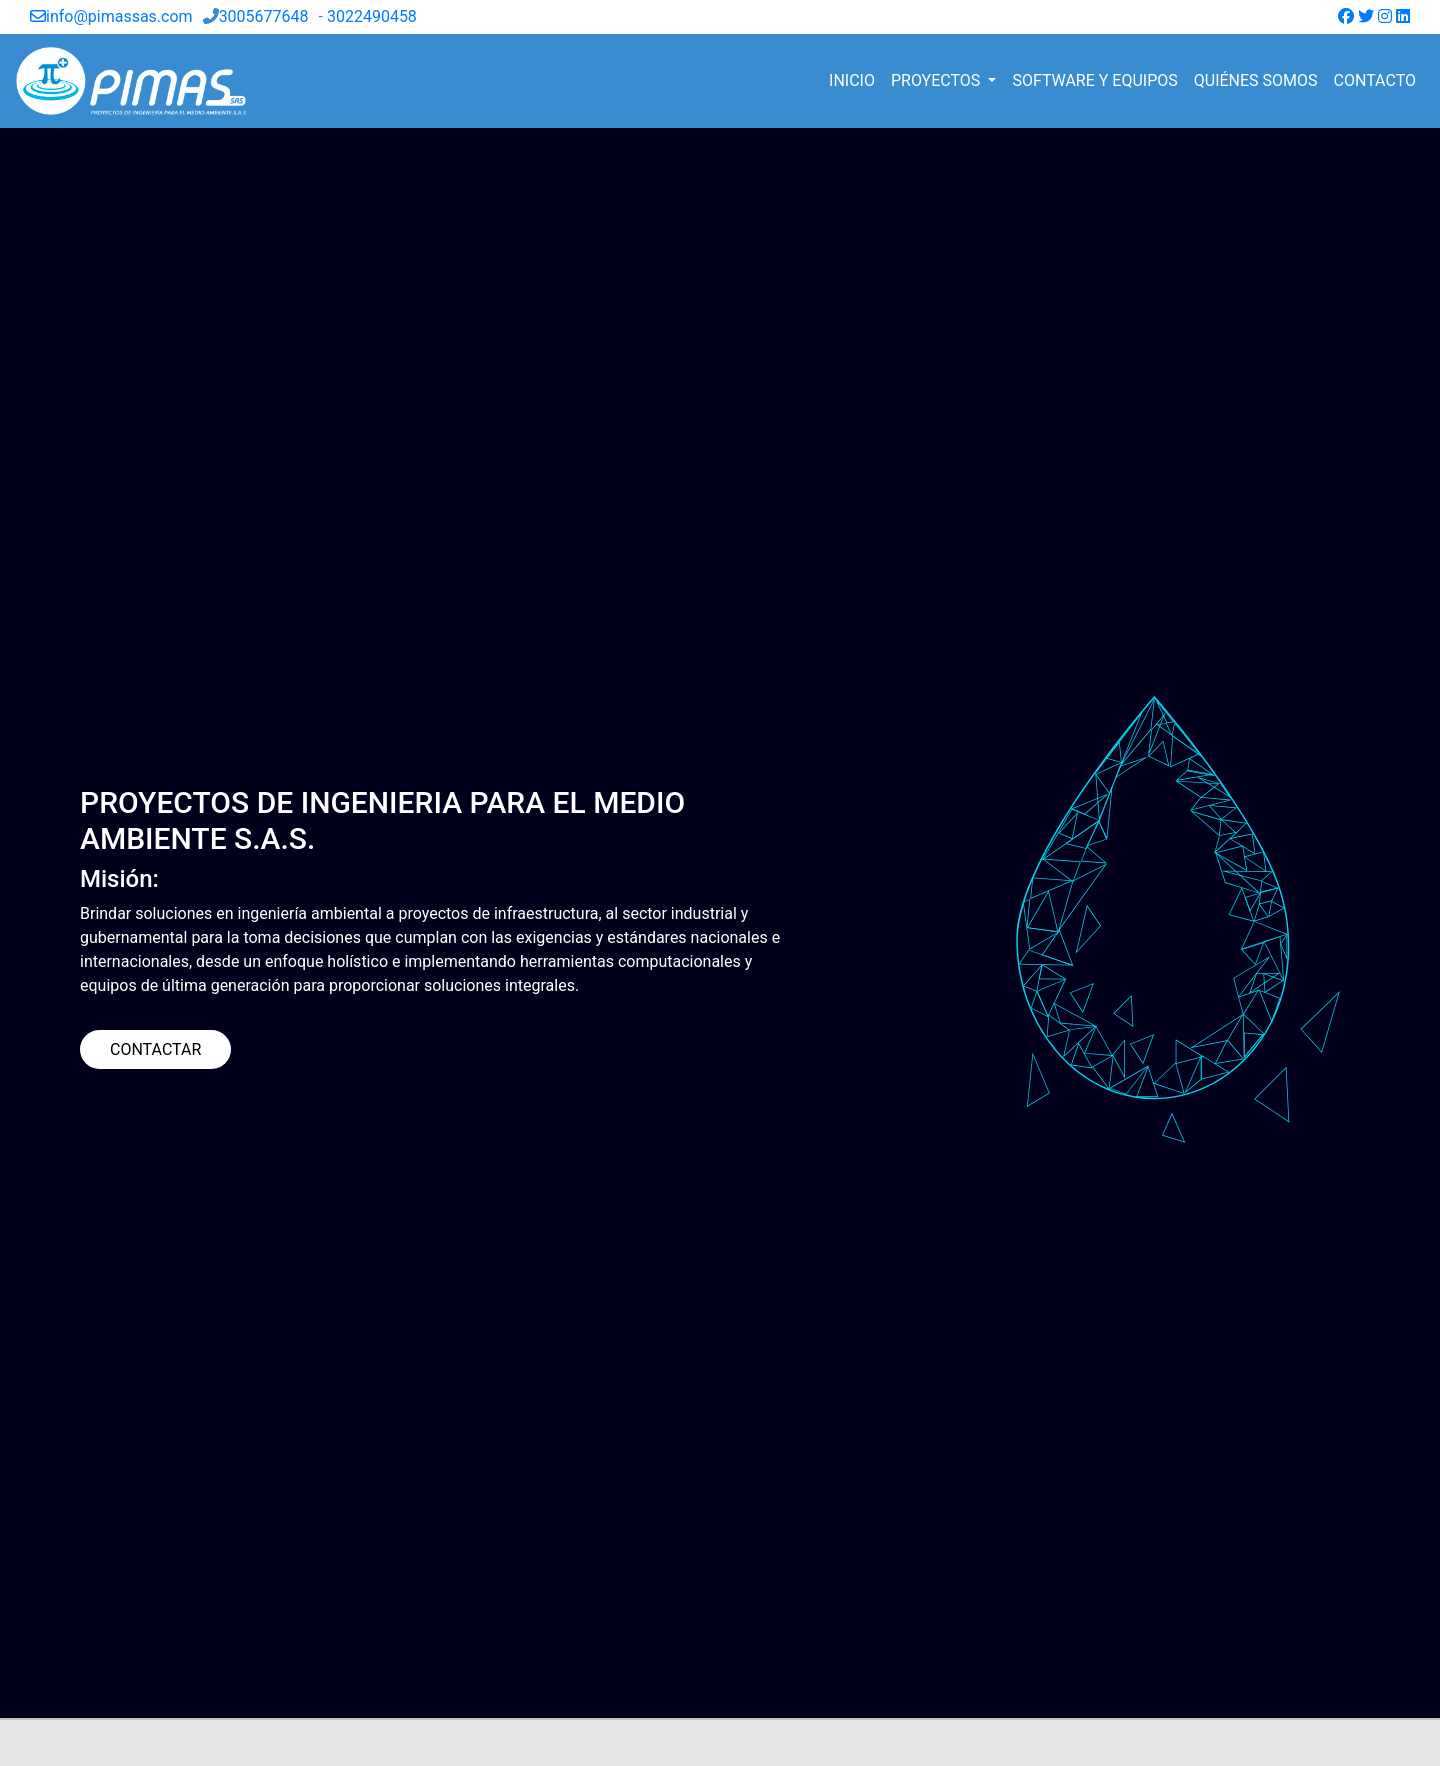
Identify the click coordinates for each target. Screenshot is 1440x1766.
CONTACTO (1375, 80)
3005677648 (264, 16)
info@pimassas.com (111, 16)
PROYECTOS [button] (937, 80)
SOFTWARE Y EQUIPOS (1094, 80)
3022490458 (372, 16)
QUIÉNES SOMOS (1256, 80)
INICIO (852, 80)
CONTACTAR (155, 1049)
